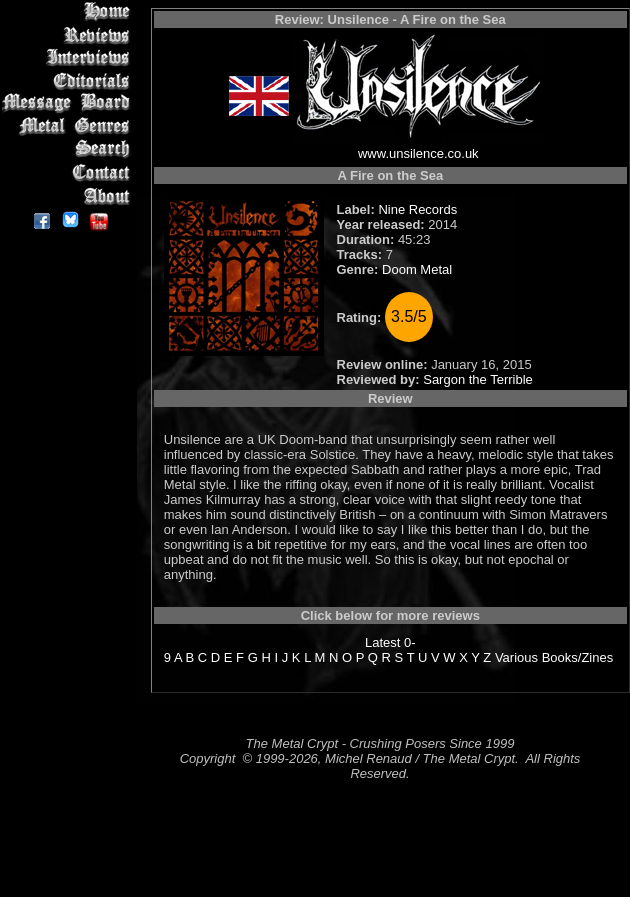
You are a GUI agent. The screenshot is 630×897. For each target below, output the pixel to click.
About (69, 195)
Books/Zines (578, 657)
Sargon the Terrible (478, 379)
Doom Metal (417, 269)
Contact (69, 172)
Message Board (69, 103)
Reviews (69, 34)
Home (69, 11)
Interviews (69, 57)
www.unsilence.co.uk (418, 153)
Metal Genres (69, 126)
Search (69, 149)
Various (516, 657)
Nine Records (417, 209)
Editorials (69, 80)
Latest (382, 642)
